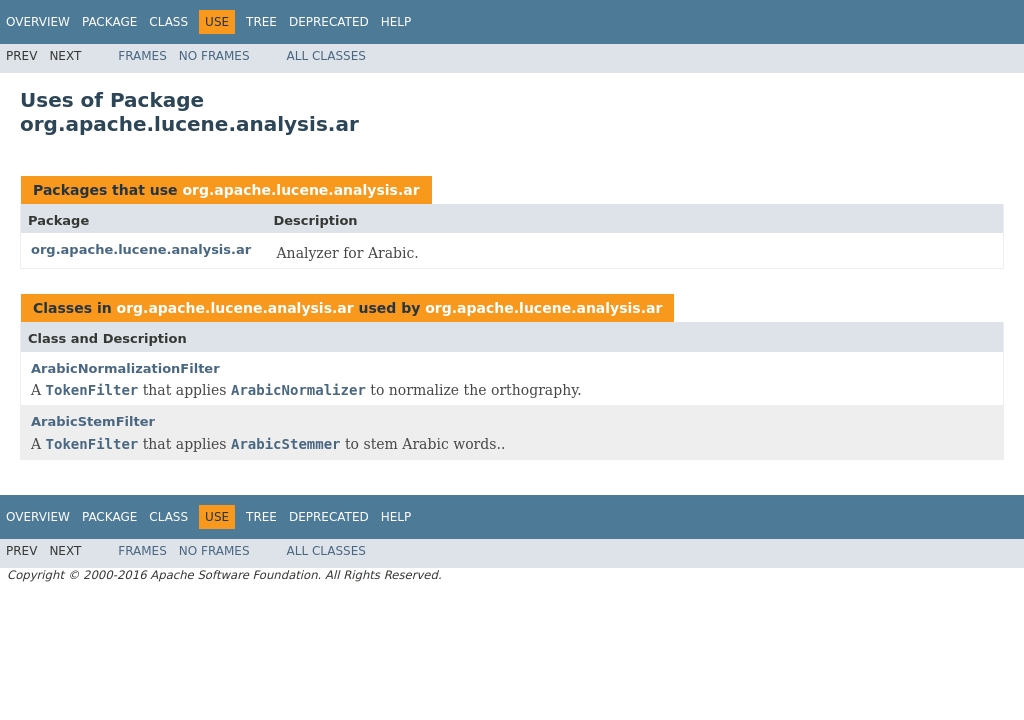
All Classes (326, 56)
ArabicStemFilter (93, 421)
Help (396, 22)
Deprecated (329, 22)
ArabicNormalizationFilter (125, 368)
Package (109, 22)
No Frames (214, 56)
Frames (142, 56)
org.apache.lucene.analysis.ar (300, 190)
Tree (261, 22)
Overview (38, 22)
